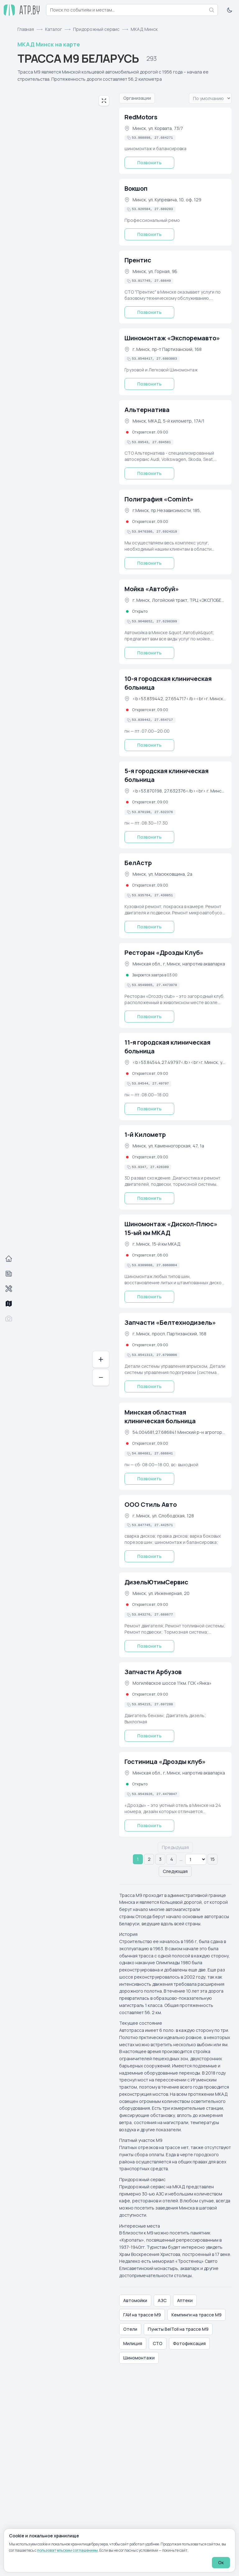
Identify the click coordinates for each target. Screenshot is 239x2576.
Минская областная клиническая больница (160, 1416)
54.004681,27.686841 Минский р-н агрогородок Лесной (179, 1432)
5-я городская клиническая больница (166, 775)
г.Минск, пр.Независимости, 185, (167, 510)
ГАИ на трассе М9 (142, 2315)
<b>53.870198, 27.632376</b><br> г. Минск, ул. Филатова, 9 (179, 791)
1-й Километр (145, 1134)
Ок (221, 2562)
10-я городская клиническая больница (168, 683)
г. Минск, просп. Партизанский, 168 (169, 1334)
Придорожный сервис (96, 29)
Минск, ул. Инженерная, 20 (161, 1593)
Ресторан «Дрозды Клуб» (164, 952)
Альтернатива (147, 409)
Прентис (137, 260)
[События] (8, 1274)
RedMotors (140, 117)
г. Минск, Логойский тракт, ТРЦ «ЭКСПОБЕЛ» (179, 600)
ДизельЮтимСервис (156, 1582)
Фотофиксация (189, 2343)
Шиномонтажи (139, 2358)
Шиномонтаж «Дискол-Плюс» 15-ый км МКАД (171, 1228)
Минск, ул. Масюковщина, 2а (162, 874)
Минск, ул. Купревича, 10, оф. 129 (167, 200)
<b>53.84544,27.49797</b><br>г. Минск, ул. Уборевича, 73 (179, 1062)
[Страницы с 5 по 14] (195, 1859)
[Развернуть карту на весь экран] (104, 100)
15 (212, 1859)
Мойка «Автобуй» (151, 589)
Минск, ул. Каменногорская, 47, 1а (168, 1146)
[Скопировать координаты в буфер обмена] (150, 138)
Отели (130, 2329)
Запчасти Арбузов (153, 1672)
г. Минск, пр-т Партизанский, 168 (167, 349)
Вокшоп (136, 188)
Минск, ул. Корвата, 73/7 (158, 128)
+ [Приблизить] (101, 1359)
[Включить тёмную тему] (229, 10)
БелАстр (138, 863)
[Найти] (211, 10)
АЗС (162, 2300)
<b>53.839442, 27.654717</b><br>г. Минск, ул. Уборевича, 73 (179, 698)
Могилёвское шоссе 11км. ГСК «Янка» (172, 1683)
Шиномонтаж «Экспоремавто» (172, 338)
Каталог (53, 29)
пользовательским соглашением (67, 2550)
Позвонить (149, 162)
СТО (157, 2343)
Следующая (175, 1871)
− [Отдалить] (100, 1377)
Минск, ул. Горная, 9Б (155, 271)
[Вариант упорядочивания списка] (210, 98)
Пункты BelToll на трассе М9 (178, 2329)
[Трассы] (8, 1303)
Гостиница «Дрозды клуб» (165, 1761)
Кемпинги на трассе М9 (196, 2315)
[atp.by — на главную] (22, 10)
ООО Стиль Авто (150, 1504)
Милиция (132, 2343)
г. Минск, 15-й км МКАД (156, 1244)
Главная (25, 29)
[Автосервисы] (8, 1288)
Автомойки (135, 2300)
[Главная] (8, 1259)
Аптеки (185, 2300)
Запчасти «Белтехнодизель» (170, 1322)
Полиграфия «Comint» (159, 499)
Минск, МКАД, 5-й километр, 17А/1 (168, 421)
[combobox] (132, 10)
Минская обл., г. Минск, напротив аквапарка (179, 964)
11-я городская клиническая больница (167, 1046)
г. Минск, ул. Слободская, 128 (163, 1516)
